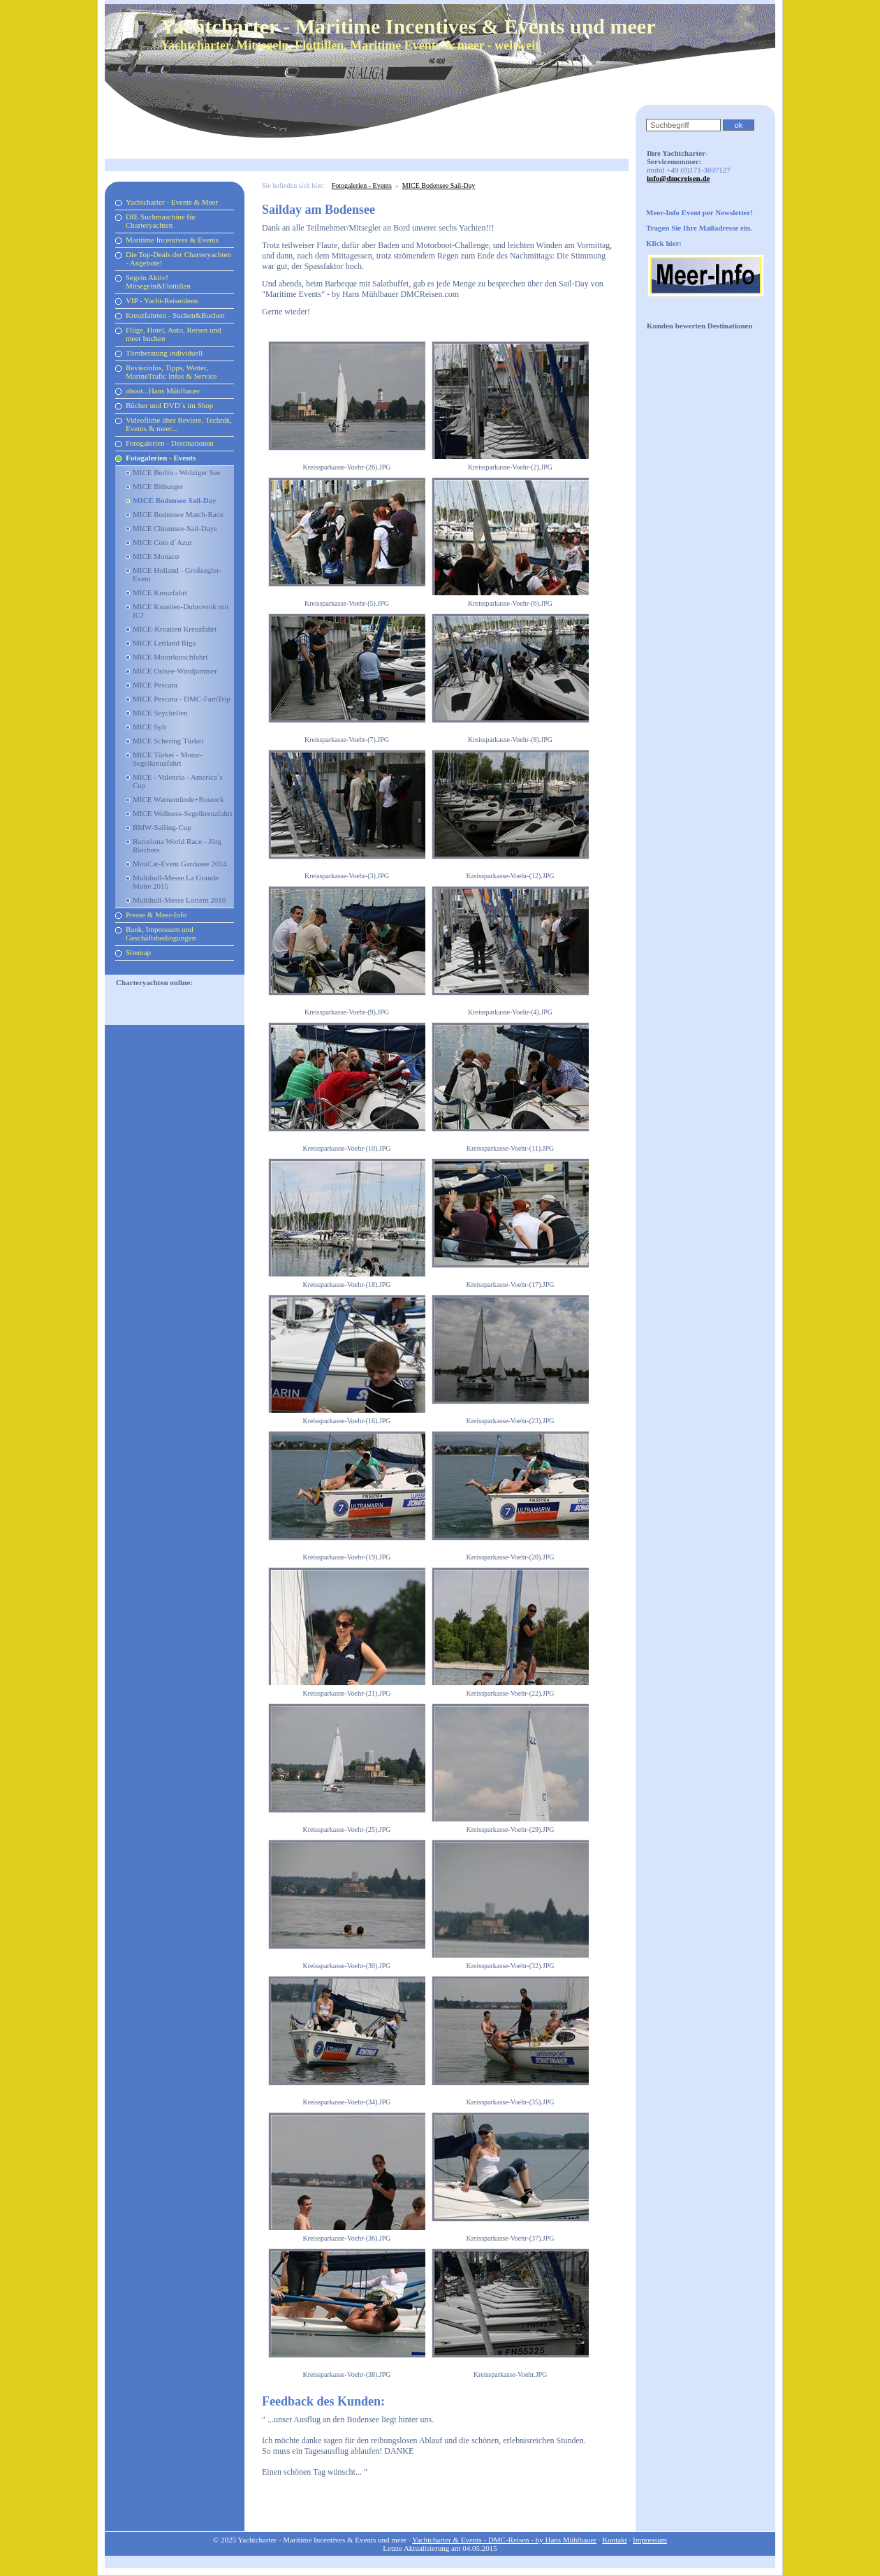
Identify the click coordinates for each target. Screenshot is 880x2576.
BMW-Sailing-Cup (162, 827)
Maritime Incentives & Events (172, 239)
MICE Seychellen (160, 712)
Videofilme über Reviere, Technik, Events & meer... (179, 424)
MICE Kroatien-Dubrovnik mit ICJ (180, 610)
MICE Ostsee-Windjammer (175, 671)
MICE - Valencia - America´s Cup (178, 781)
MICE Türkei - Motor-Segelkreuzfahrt (167, 758)
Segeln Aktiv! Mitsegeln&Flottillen (158, 281)
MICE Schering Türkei (168, 740)
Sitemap (138, 952)
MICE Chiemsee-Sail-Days (175, 528)
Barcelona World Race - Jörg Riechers (177, 845)
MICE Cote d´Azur (162, 542)
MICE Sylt (149, 726)
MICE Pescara (155, 685)
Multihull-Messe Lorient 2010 (179, 900)
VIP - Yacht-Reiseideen (162, 300)
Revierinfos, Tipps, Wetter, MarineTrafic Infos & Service (171, 371)
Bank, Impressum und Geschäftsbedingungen (161, 933)
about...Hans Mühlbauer (163, 390)
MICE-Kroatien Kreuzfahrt (175, 629)
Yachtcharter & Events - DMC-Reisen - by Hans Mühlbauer (504, 2539)
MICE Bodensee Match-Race (178, 514)
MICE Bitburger (158, 486)
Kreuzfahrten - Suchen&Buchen (175, 315)
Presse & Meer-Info (156, 914)
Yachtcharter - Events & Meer (172, 202)
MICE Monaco (156, 556)
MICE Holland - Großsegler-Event (177, 574)
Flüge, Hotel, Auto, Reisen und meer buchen (173, 334)
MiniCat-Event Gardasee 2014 (179, 863)
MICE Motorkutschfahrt (170, 657)
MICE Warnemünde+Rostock (178, 799)
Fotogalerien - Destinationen (170, 443)
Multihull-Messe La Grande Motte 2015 (176, 881)
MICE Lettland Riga (164, 643)
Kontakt (614, 2539)
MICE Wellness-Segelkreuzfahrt (183, 813)
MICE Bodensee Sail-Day (175, 500)
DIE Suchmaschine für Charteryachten (161, 220)
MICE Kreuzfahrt (160, 592)
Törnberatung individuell (164, 353)
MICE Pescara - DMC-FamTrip (181, 698)
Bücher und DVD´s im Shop (169, 405)
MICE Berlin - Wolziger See (176, 472)
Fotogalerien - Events (161, 457)
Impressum (650, 2539)
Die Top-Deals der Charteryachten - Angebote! (178, 258)
